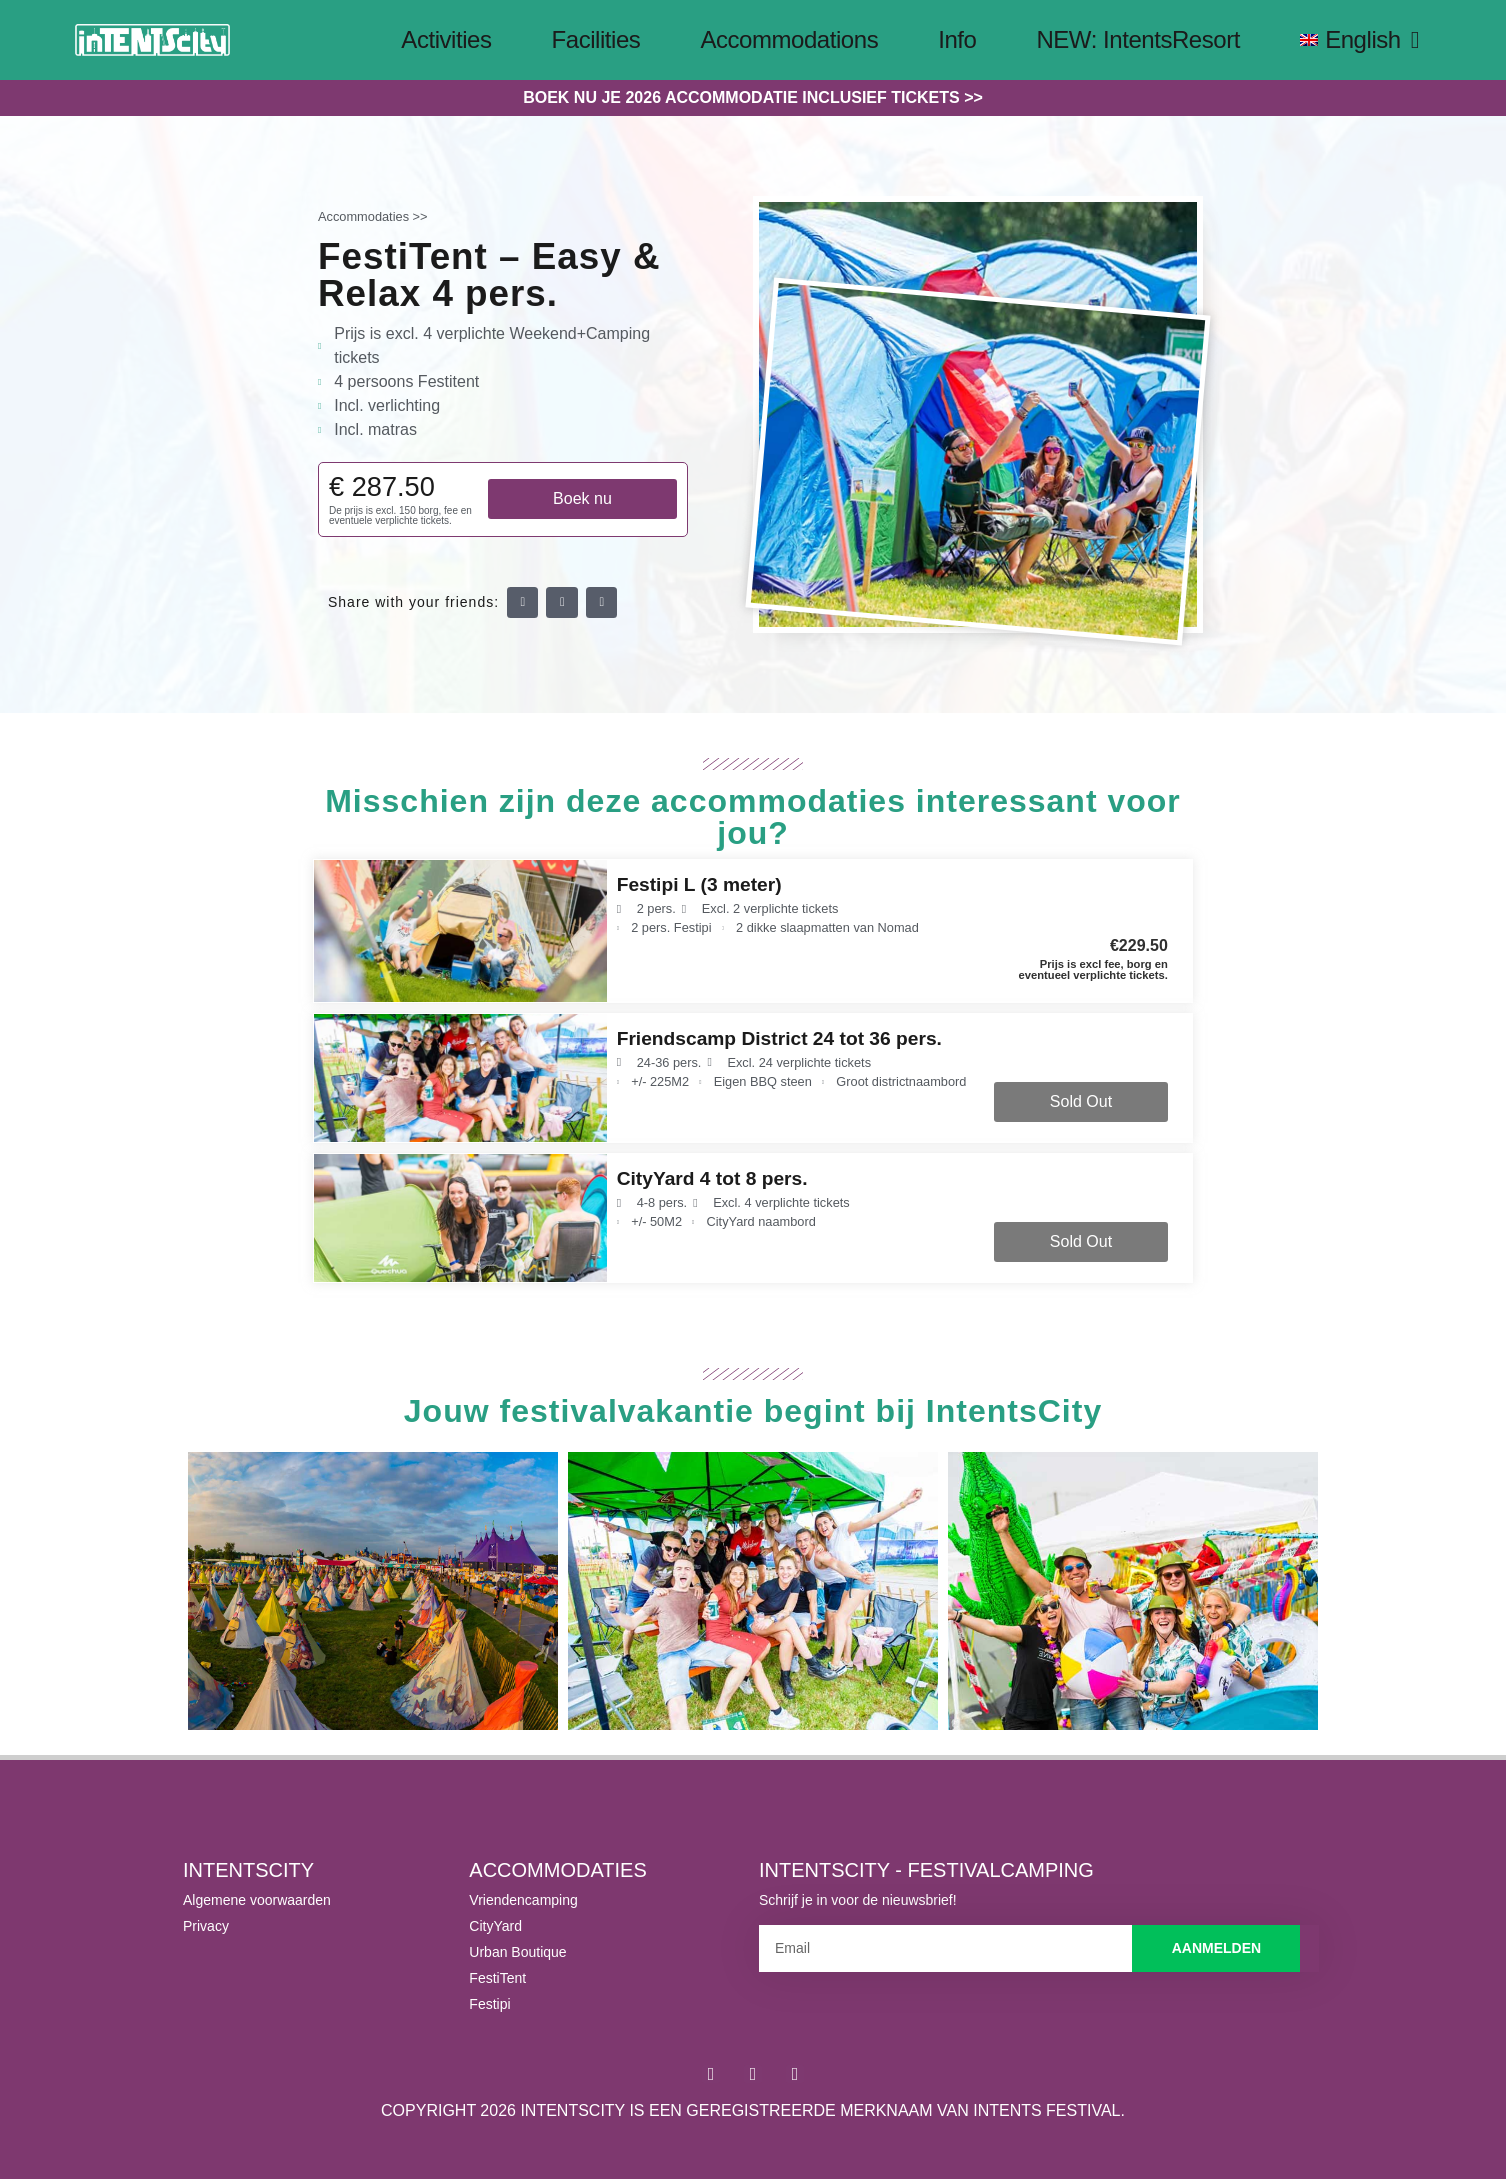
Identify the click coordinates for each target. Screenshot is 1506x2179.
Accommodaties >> (373, 216)
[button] (523, 603)
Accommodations (789, 39)
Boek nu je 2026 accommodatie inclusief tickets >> (753, 97)
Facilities (596, 39)
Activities (446, 39)
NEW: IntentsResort (1138, 39)
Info (957, 39)
